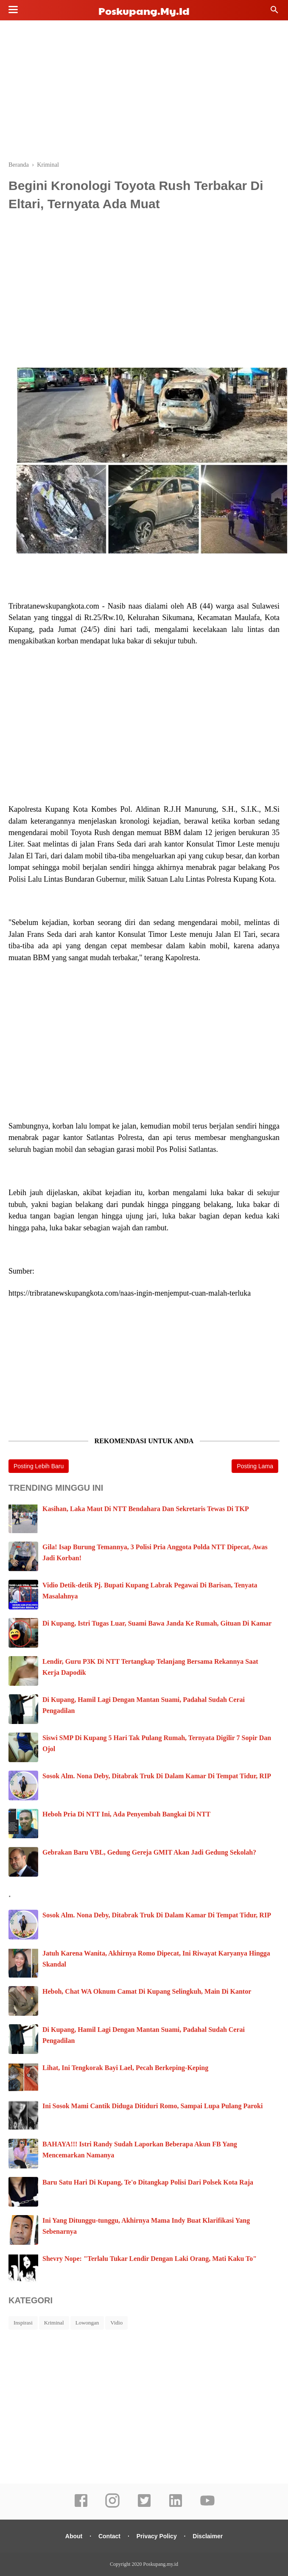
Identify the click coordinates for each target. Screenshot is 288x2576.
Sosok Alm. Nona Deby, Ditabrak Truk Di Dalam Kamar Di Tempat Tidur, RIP (156, 1776)
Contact (109, 2536)
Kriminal (54, 2322)
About (73, 2536)
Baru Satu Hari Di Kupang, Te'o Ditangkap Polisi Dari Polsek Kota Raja (147, 2182)
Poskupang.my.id (144, 10)
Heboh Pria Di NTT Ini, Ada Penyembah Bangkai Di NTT (126, 1814)
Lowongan (87, 2322)
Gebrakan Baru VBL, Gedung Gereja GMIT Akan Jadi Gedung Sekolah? (149, 1852)
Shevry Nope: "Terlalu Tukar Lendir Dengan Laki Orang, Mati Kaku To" (149, 2258)
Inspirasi (23, 2322)
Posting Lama (255, 1466)
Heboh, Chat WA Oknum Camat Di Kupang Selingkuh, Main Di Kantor (146, 1991)
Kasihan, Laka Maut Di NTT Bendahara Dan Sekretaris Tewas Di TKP (145, 1508)
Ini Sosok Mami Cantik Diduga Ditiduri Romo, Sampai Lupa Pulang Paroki (152, 2105)
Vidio (116, 2322)
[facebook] (81, 2506)
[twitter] (144, 2506)
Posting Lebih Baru (39, 1466)
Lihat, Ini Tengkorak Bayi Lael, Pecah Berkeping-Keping (125, 2067)
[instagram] (112, 2506)
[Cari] (274, 12)
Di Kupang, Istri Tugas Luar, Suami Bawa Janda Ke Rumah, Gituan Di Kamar (156, 1623)
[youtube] (207, 2506)
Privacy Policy (157, 2536)
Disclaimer (208, 2536)
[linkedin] (175, 2506)
